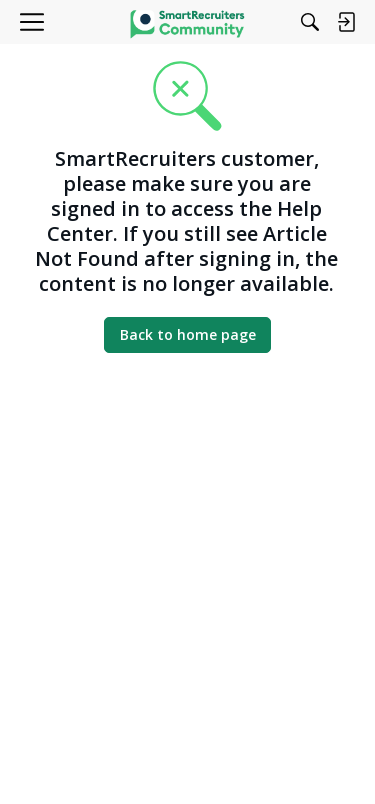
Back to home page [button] (188, 334)
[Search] (310, 22)
